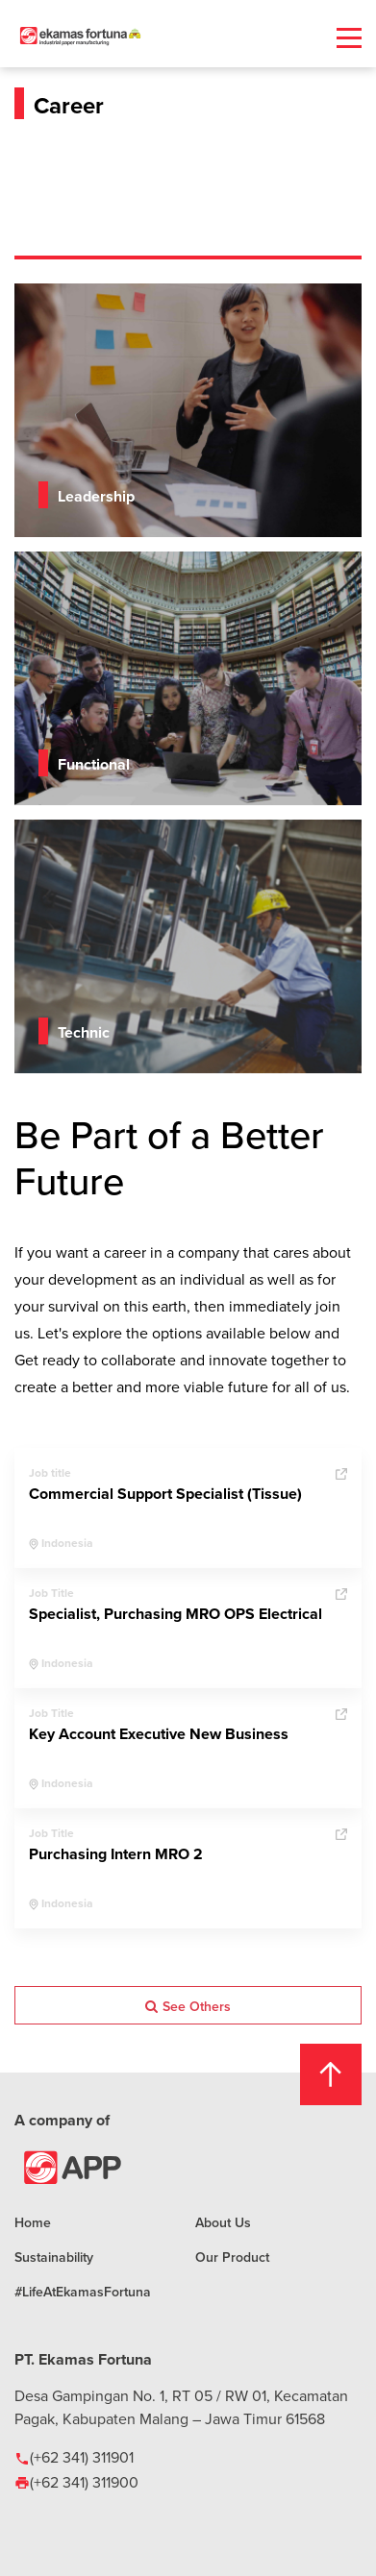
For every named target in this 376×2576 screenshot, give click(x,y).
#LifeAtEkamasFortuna (82, 2291)
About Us (223, 2222)
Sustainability (53, 2257)
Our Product (232, 2257)
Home (32, 2222)
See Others (188, 2006)
